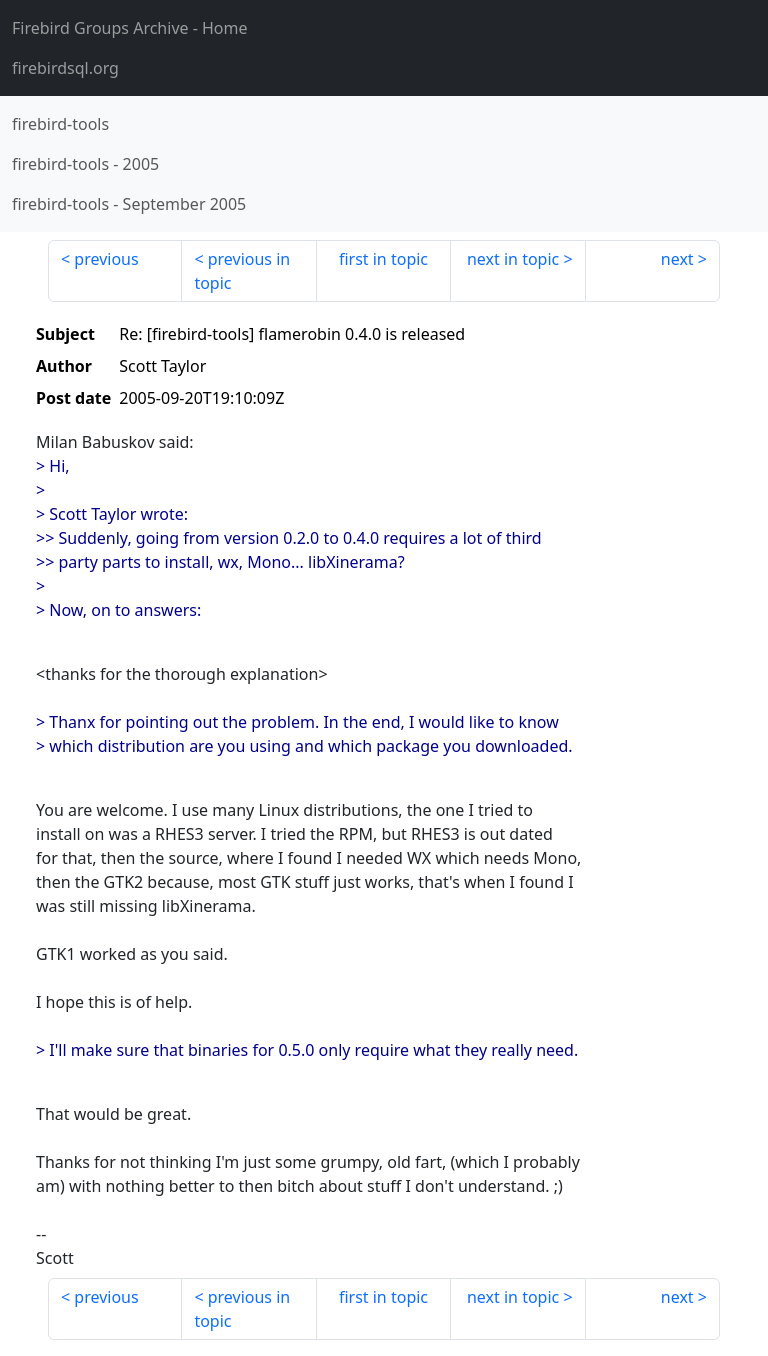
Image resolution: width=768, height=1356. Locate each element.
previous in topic (242, 271)
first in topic (383, 259)
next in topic (513, 259)
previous (106, 259)
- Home (130, 28)
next (677, 259)
